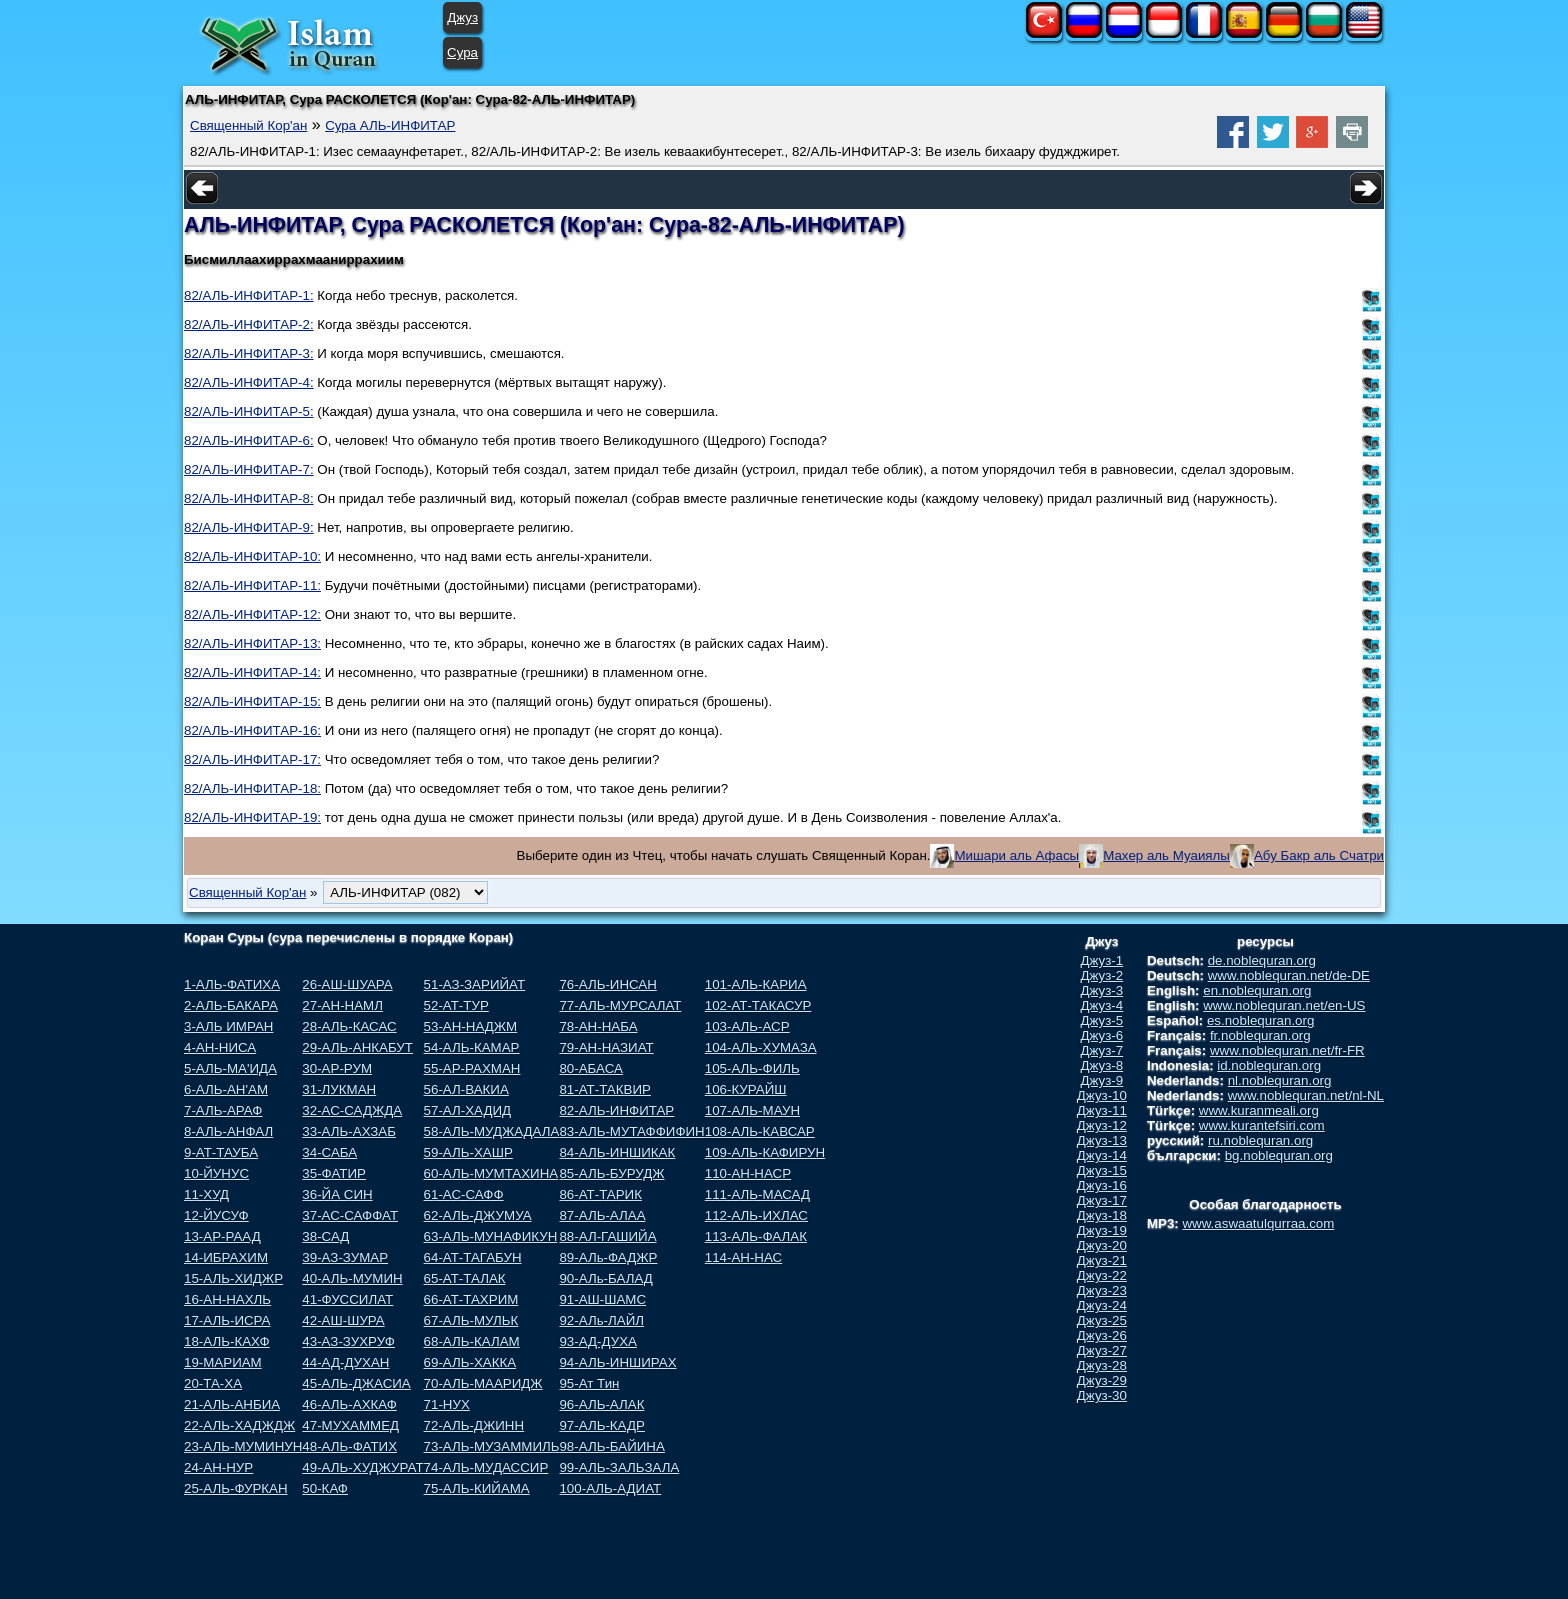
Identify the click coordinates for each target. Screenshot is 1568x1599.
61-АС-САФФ (464, 1194)
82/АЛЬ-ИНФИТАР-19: (252, 817)
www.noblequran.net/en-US (1284, 1005)
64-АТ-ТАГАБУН (473, 1257)
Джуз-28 (1102, 1365)
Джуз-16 (1102, 1185)
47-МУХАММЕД (350, 1425)
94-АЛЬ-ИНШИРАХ (617, 1362)
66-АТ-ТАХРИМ (471, 1299)
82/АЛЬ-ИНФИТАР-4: (249, 382)
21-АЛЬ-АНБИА (232, 1404)
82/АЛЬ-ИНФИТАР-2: (249, 324)
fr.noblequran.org (1260, 1035)
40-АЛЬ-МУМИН (352, 1278)
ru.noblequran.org (1260, 1140)
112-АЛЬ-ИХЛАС (756, 1215)
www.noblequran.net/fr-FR (1287, 1050)
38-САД (325, 1236)
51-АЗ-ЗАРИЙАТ (474, 984)
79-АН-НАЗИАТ (606, 1047)
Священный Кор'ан (248, 125)
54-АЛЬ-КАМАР (472, 1047)
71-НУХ (447, 1404)
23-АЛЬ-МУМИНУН (243, 1446)
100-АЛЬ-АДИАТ (610, 1488)
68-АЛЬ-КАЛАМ (472, 1341)
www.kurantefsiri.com (1262, 1125)
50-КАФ (325, 1488)
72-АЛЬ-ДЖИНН (474, 1425)
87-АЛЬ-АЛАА (602, 1215)
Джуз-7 (1102, 1050)
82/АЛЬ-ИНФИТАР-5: (249, 411)
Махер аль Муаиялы (1166, 855)
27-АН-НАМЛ (342, 1005)
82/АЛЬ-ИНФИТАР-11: (252, 585)
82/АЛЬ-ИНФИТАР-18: (252, 788)
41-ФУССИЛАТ (347, 1299)
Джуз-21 (1102, 1260)
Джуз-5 (1102, 1020)
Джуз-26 (1102, 1335)
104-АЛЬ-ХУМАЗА (761, 1047)
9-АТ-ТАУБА (221, 1152)
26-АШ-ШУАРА (347, 984)
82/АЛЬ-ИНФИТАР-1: (249, 295)
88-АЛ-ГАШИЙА (607, 1236)
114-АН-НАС (743, 1257)
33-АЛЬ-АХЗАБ (349, 1131)
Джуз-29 (1102, 1380)
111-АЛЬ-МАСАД (757, 1194)
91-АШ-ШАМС (602, 1299)
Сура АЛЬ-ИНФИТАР (390, 125)
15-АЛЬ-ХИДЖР (233, 1278)
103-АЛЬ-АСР (747, 1026)
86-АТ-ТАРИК (600, 1194)
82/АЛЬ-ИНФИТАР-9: (249, 527)
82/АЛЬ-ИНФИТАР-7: (249, 469)
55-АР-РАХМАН (472, 1068)
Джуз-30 (1102, 1395)
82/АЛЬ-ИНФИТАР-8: (249, 498)
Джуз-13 (1102, 1140)
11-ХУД (206, 1194)
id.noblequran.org (1269, 1065)
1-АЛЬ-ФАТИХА (232, 984)
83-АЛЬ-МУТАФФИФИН (631, 1131)
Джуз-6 (1102, 1035)
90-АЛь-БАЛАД (605, 1278)
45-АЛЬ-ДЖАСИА (356, 1383)
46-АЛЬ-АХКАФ (349, 1404)
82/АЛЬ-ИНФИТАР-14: (252, 672)
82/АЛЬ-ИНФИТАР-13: (252, 643)
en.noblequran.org (1257, 990)
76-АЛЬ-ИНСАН (607, 984)
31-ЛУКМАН (339, 1089)
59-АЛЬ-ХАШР (468, 1152)
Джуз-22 (1102, 1275)
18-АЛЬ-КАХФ (227, 1341)
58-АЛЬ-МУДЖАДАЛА (492, 1131)
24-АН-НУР (218, 1467)
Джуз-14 (1102, 1155)
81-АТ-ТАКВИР (604, 1089)
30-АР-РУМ (337, 1068)
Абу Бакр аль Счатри (1319, 855)
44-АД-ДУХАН (345, 1362)
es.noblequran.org (1260, 1020)
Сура (462, 52)
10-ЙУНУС (216, 1173)
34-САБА (329, 1152)
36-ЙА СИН (337, 1194)
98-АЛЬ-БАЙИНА (611, 1446)
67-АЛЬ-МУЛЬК (471, 1320)
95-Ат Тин (589, 1383)
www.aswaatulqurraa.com (1258, 1223)
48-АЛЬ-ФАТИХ (349, 1446)
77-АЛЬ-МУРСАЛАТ (620, 1005)
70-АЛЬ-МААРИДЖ (483, 1383)
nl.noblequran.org (1280, 1080)
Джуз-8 (1102, 1065)
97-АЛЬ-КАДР (601, 1425)
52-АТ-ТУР (456, 1005)
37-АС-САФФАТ (350, 1215)
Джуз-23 (1102, 1290)
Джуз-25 (1102, 1320)
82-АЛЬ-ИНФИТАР (616, 1110)
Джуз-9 (1102, 1080)
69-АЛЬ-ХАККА (470, 1362)
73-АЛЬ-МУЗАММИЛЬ (492, 1446)
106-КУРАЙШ (746, 1089)
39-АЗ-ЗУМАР (345, 1257)
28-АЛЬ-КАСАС (349, 1026)
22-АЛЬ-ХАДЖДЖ (239, 1425)
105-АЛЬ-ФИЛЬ (752, 1068)
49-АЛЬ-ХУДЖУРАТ (362, 1467)
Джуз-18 (1102, 1215)
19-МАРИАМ (223, 1362)
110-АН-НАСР (748, 1173)
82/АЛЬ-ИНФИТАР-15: (252, 701)
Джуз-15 (1102, 1170)
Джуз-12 (1102, 1125)
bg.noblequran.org (1279, 1155)
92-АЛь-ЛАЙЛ (601, 1320)
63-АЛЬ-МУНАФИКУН (491, 1236)
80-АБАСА (590, 1068)
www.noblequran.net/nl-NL (1306, 1095)
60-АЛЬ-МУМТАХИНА (491, 1173)
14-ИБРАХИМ (226, 1257)
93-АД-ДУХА (597, 1341)
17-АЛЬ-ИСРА (227, 1320)
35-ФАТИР (334, 1173)
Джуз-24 (1102, 1305)
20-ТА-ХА (213, 1383)
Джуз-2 (1102, 975)
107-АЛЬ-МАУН (752, 1110)
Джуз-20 (1102, 1245)
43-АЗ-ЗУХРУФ (348, 1341)
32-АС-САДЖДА (352, 1110)
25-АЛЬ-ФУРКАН (236, 1488)
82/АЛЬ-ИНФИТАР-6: (249, 440)
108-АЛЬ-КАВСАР (760, 1131)
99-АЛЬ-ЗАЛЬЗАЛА (619, 1467)
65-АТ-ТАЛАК (465, 1278)
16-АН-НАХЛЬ (227, 1299)
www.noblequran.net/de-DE (1289, 975)
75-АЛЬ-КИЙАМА (477, 1488)
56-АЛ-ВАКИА (466, 1089)
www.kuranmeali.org (1259, 1110)
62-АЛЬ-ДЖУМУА (478, 1215)
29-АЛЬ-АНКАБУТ (357, 1047)
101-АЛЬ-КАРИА (756, 984)
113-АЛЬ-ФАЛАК (756, 1236)
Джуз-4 (1102, 1005)
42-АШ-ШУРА (343, 1320)
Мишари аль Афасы (1016, 855)
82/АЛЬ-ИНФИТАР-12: (252, 614)
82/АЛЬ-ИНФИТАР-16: (252, 730)
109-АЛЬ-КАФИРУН (765, 1152)
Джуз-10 (1102, 1095)
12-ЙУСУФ (216, 1215)
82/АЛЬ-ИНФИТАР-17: (252, 759)
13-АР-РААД (222, 1236)
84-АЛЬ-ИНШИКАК (617, 1152)
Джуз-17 (1102, 1200)
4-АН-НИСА (220, 1047)
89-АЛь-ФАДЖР (608, 1257)
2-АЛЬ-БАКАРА (231, 1005)
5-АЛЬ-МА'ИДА (230, 1068)
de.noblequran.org (1262, 960)
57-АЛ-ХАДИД (468, 1110)
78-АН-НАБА (598, 1026)
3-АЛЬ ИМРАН (228, 1026)
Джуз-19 (1102, 1230)
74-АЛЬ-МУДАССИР (486, 1467)
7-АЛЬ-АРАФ (223, 1110)
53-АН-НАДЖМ (471, 1026)
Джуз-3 (1102, 990)
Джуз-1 (1102, 960)
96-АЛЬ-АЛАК (601, 1404)
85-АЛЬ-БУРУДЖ (611, 1173)
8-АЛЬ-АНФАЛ (228, 1131)
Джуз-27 (1102, 1350)
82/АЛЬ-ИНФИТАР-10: (252, 556)
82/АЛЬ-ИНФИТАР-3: (249, 353)
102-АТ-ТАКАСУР (758, 1005)
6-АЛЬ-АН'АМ (226, 1089)
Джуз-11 (1102, 1110)
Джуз (462, 17)
